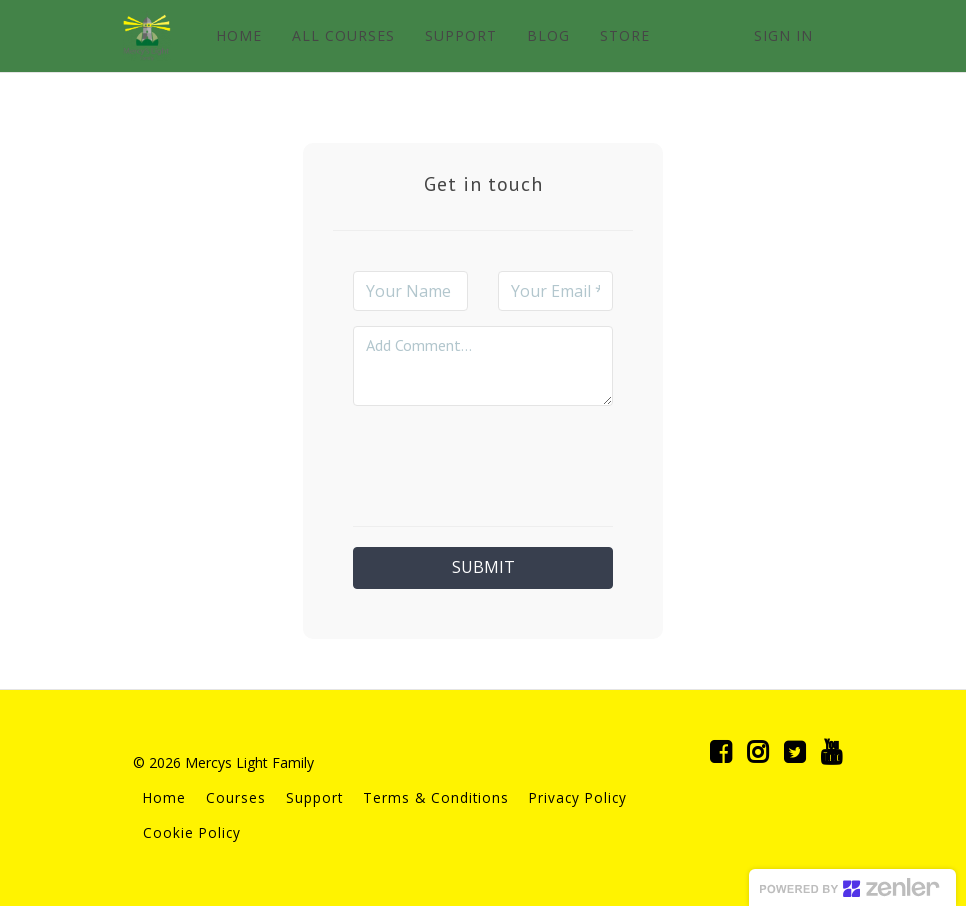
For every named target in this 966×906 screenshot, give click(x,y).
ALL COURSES (343, 35)
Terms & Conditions (436, 797)
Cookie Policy (192, 832)
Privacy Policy (578, 797)
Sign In (783, 35)
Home (164, 797)
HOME (239, 35)
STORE (625, 35)
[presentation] (505, 460)
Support (314, 797)
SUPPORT (461, 35)
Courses (236, 797)
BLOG (548, 35)
